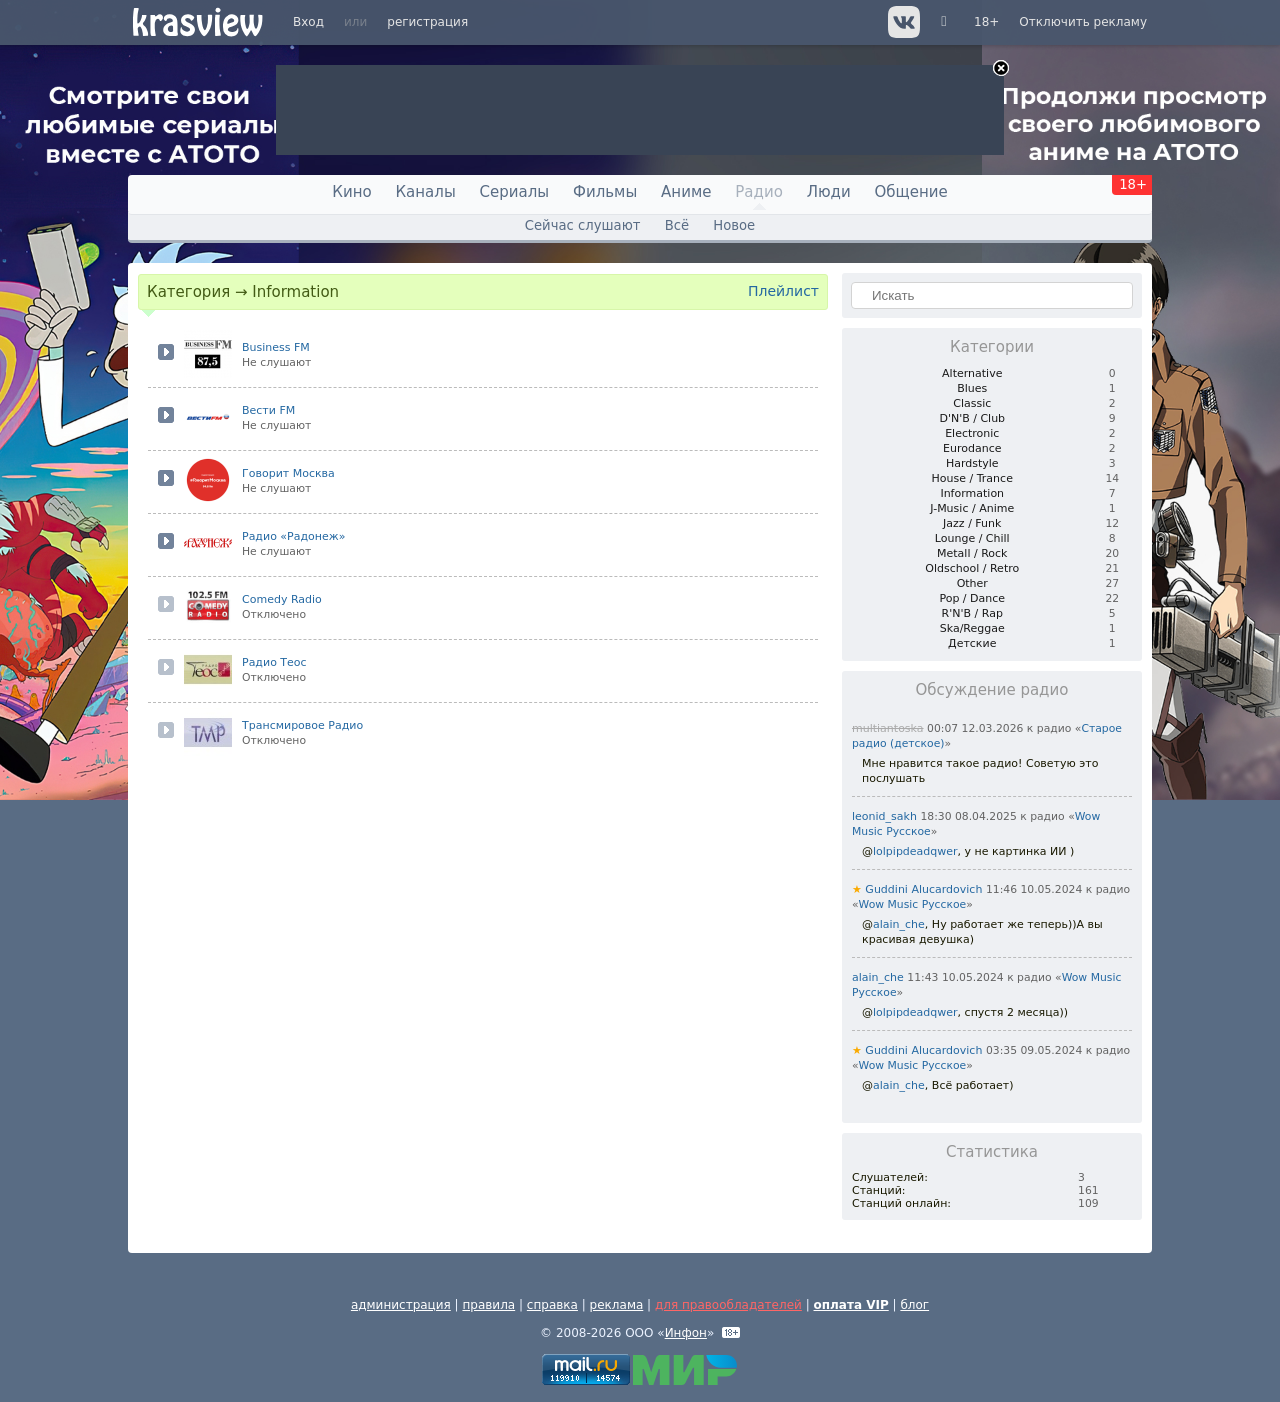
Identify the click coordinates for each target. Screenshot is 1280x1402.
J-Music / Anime (972, 508)
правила (488, 1305)
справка (552, 1305)
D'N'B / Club (972, 418)
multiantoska (888, 728)
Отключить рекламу (1083, 22)
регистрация (427, 22)
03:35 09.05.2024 (1034, 1050)
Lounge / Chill (972, 538)
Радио (759, 192)
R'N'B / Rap (972, 613)
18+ (986, 22)
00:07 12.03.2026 (975, 728)
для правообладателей (728, 1305)
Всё (677, 225)
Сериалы (515, 192)
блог (914, 1305)
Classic (972, 403)
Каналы (425, 192)
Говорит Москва (288, 473)
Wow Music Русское (913, 904)
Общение (911, 192)
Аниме (686, 192)
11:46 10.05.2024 (1034, 889)
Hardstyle (972, 463)
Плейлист (783, 291)
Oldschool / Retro (972, 568)
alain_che (899, 924)
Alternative (972, 373)
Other (972, 583)
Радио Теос (274, 662)
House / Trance (972, 478)
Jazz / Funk (972, 523)
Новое (734, 225)
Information (972, 493)
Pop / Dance (972, 598)
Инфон (686, 1333)
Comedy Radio (282, 599)
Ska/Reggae (972, 628)
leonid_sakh (884, 816)
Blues (972, 388)
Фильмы (605, 192)
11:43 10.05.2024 (955, 977)
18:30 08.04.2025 (968, 816)
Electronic (972, 433)
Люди (829, 192)
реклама (617, 1305)
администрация (401, 1305)
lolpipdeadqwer (915, 851)
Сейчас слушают (583, 225)
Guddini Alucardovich (917, 889)
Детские (972, 643)
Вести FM (268, 410)
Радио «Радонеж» (293, 536)
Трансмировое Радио (302, 725)
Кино (351, 192)
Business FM (276, 347)
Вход (308, 22)
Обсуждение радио (992, 690)
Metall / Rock (972, 553)
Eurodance (972, 448)
